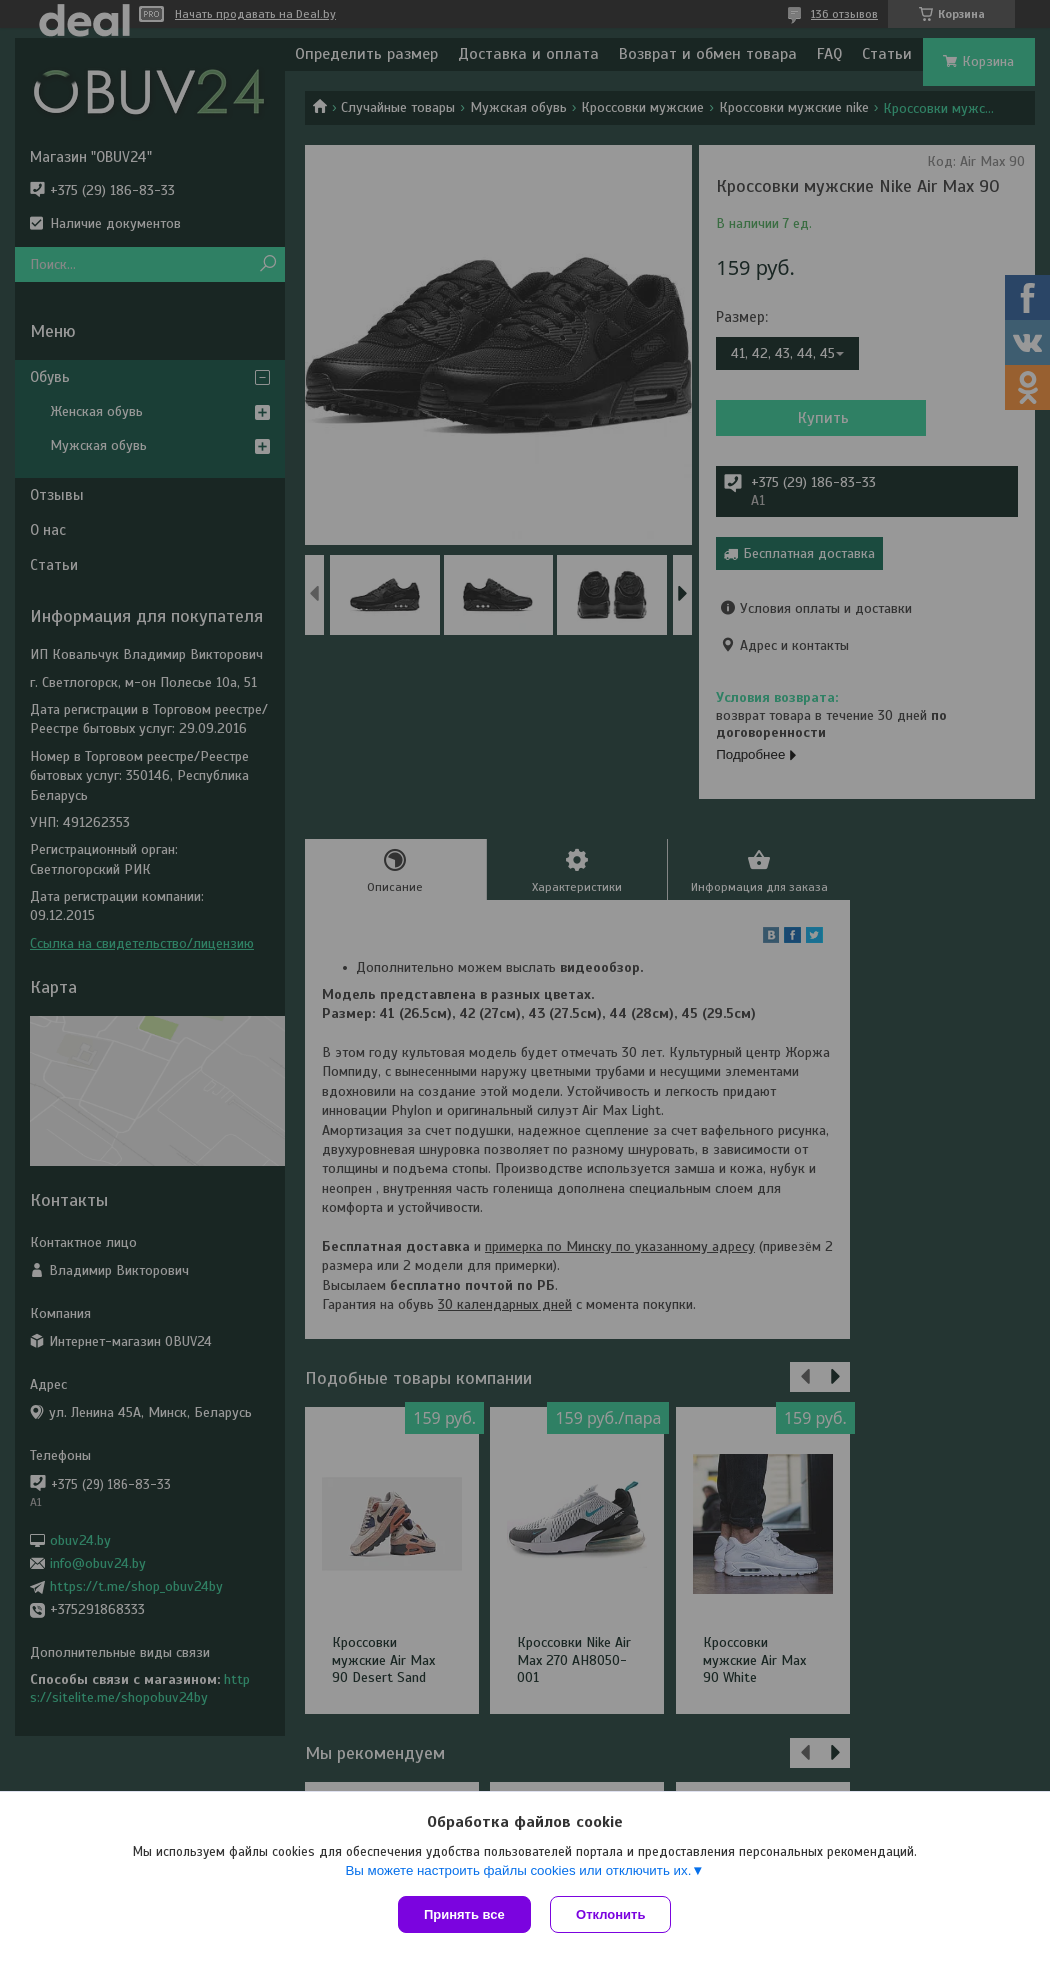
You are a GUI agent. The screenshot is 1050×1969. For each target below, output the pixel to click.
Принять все (464, 1914)
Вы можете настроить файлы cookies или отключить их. (518, 1870)
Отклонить (611, 1914)
